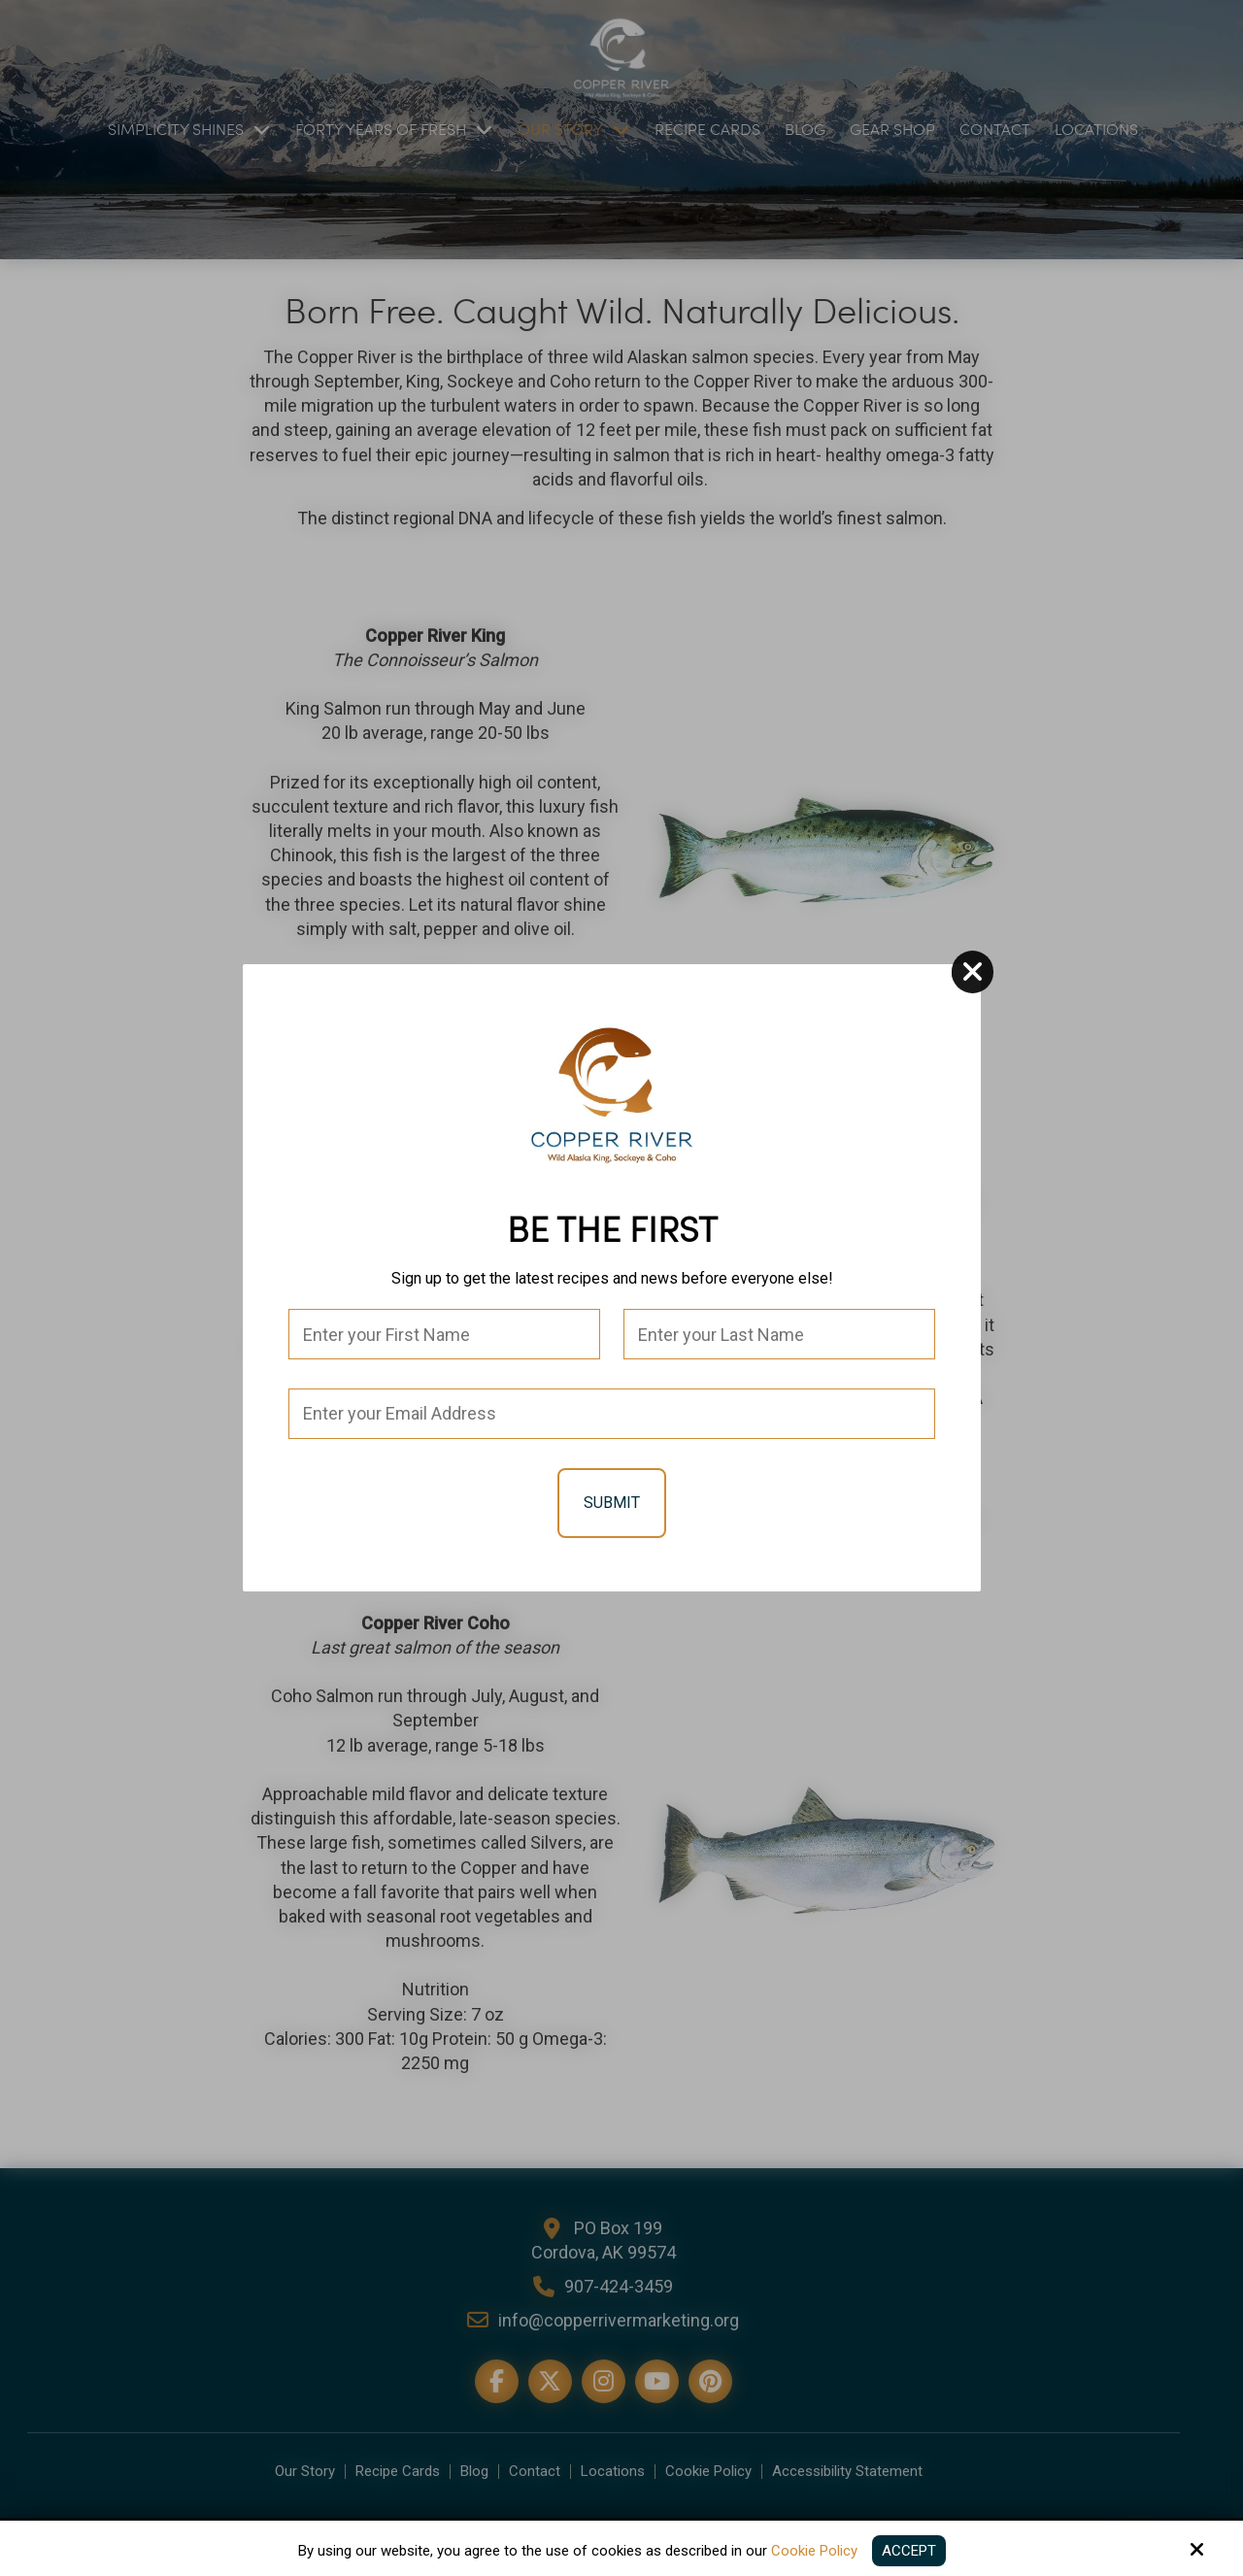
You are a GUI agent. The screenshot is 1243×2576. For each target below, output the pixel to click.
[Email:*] (611, 1413)
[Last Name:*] (779, 1334)
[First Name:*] (444, 1334)
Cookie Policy (814, 2550)
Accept (909, 2550)
